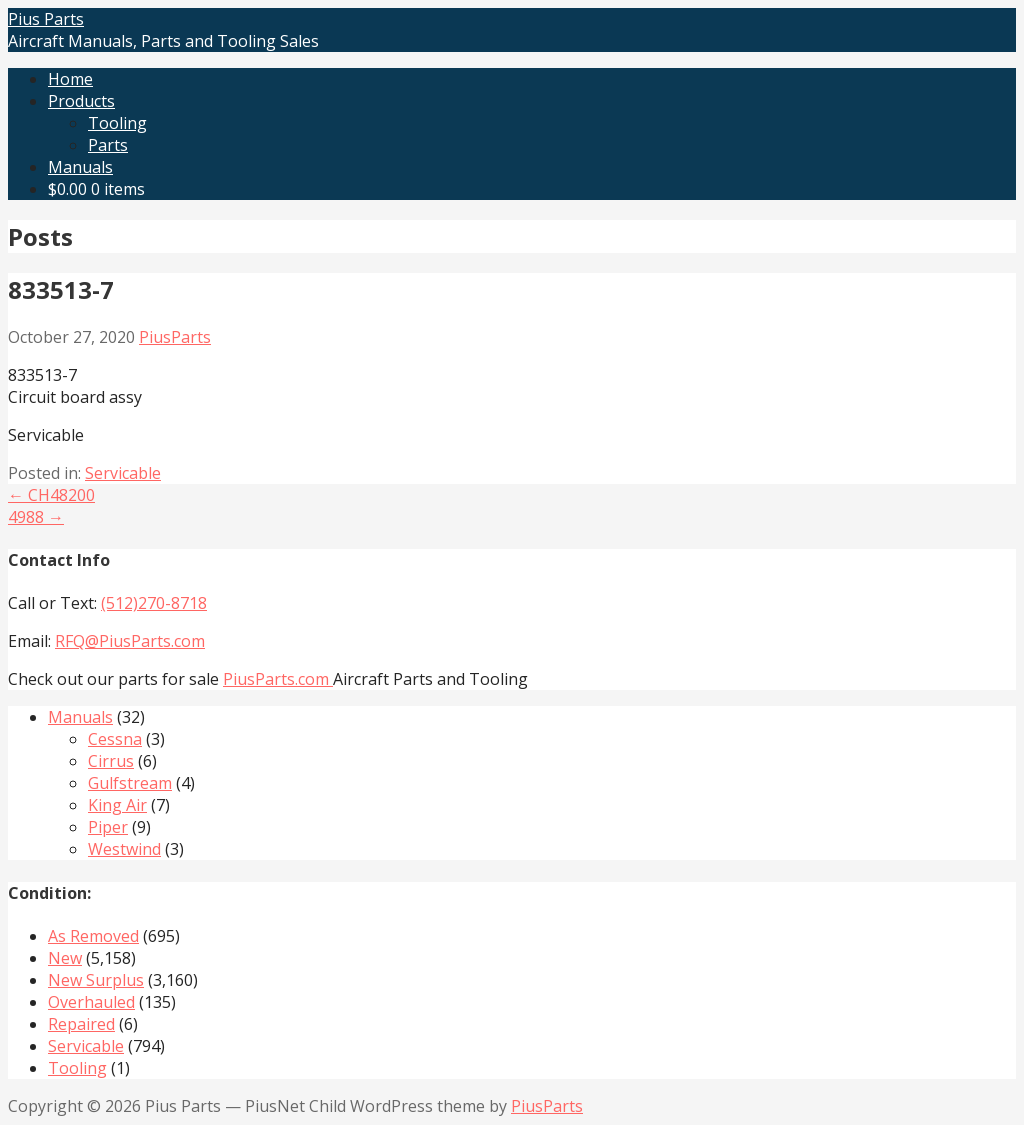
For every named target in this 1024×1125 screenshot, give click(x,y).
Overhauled (91, 1002)
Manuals (80, 167)
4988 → (36, 517)
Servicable (123, 473)
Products (81, 101)
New (65, 958)
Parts (108, 145)
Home (70, 79)
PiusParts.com (278, 679)
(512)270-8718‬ (154, 603)
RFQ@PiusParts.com (130, 641)
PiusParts (175, 337)
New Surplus (96, 980)
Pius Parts (46, 19)
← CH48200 (51, 495)
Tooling (117, 123)
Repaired (81, 1024)
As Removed (93, 936)
